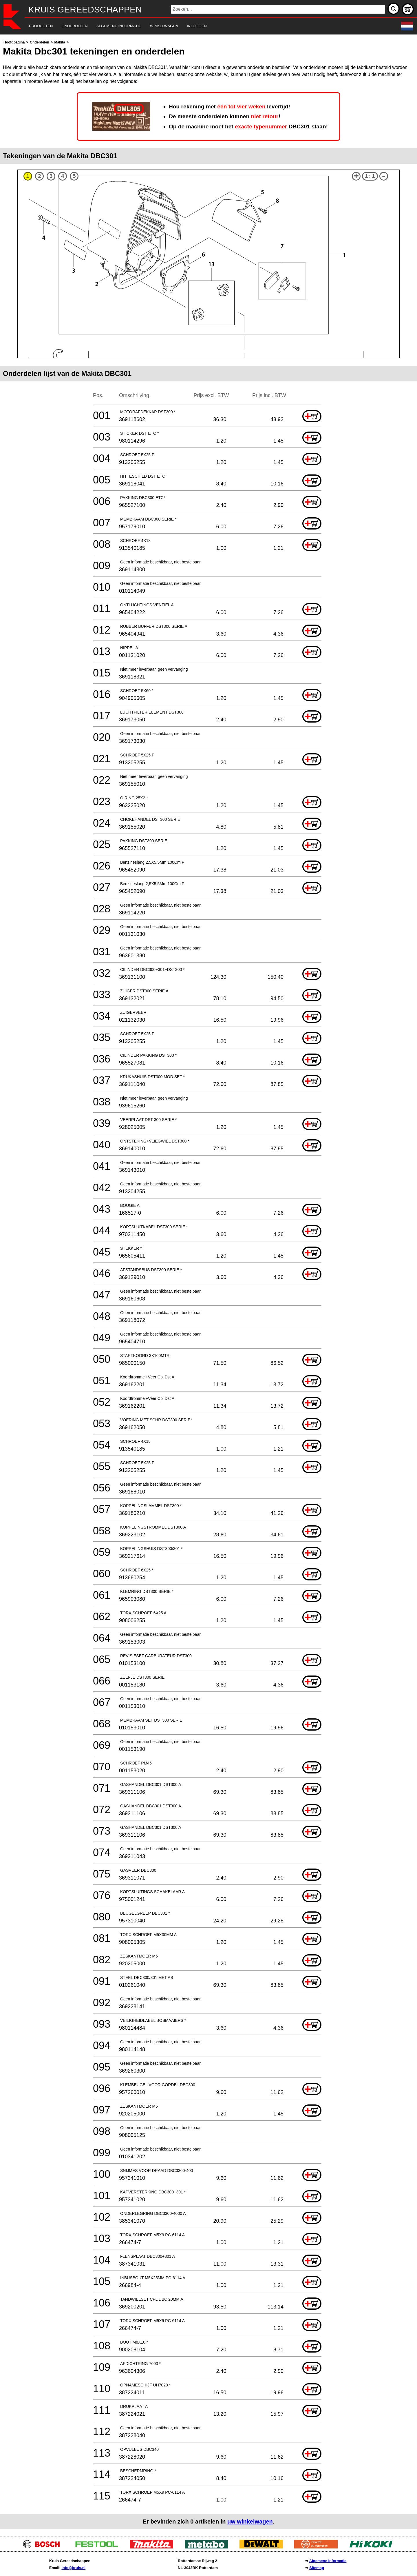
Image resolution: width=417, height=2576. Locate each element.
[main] (208, 1284)
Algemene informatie (328, 2561)
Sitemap (316, 2568)
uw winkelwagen (250, 2521)
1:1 (370, 176)
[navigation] (200, 26)
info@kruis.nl (73, 2568)
